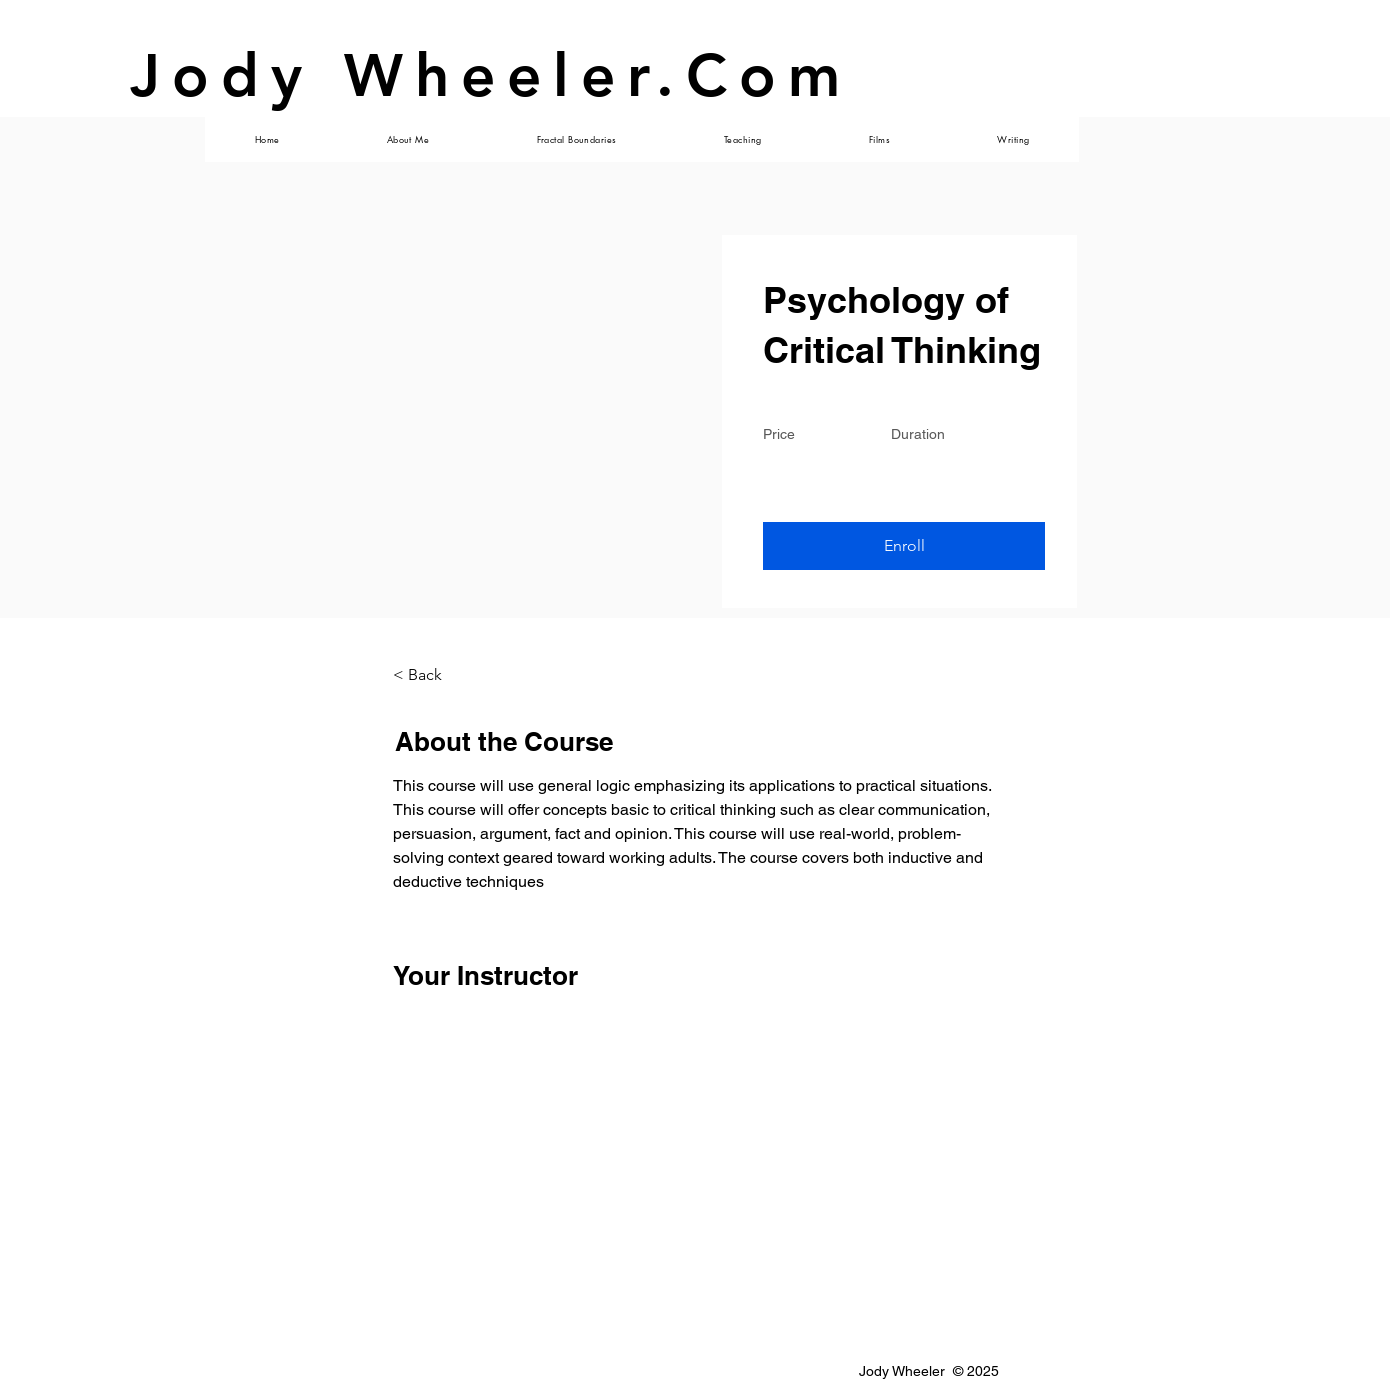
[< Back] (448, 675)
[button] (904, 546)
